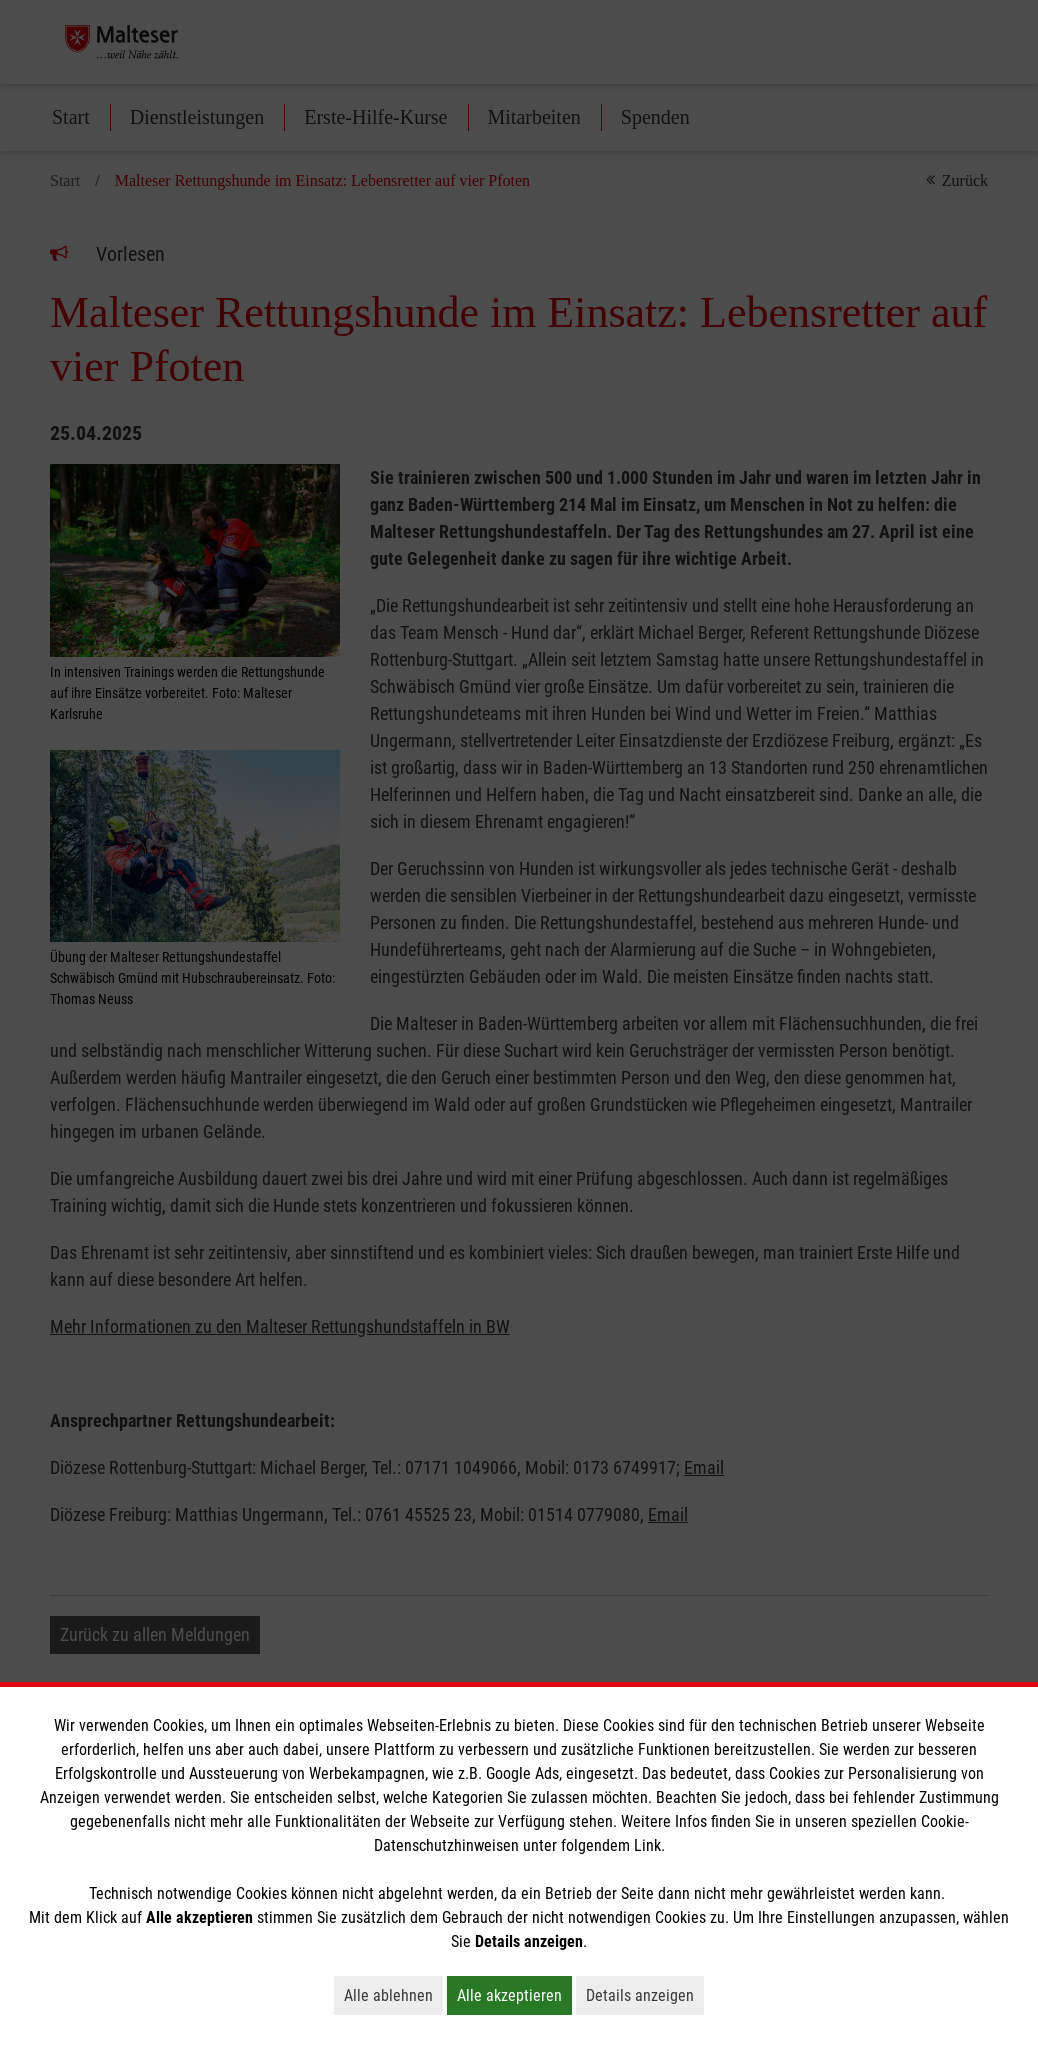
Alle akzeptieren (514, 1995)
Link (647, 1845)
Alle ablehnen (393, 1995)
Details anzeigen (645, 1995)
